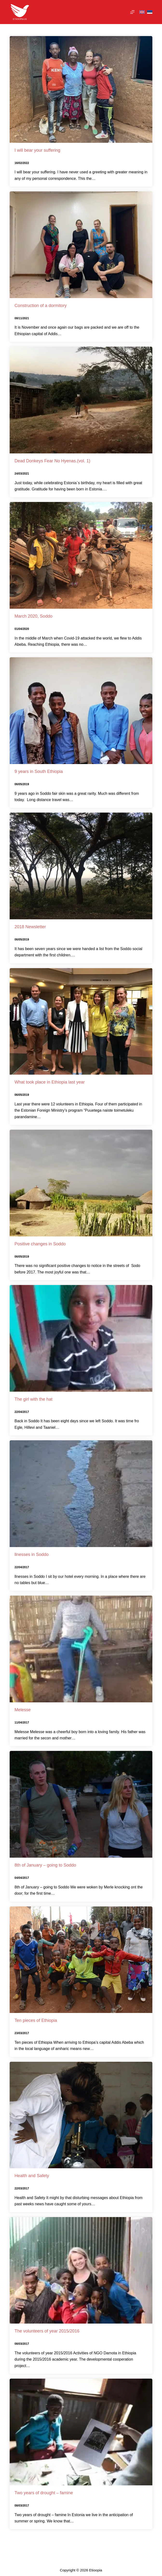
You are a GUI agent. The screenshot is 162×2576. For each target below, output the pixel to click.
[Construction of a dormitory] (81, 244)
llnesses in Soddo (31, 1554)
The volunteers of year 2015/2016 (46, 2331)
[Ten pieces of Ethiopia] (81, 1959)
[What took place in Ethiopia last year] (81, 1021)
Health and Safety (31, 2175)
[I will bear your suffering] (81, 89)
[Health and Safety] (81, 2115)
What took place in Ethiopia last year (49, 1082)
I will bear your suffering (37, 150)
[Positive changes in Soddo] (81, 1183)
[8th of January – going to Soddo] (81, 1804)
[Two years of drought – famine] (81, 2432)
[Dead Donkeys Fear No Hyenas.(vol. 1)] (81, 400)
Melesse (22, 1709)
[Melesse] (81, 1649)
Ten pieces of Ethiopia (35, 2020)
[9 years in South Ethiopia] (81, 710)
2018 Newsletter (30, 926)
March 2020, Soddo (33, 616)
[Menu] (132, 12)
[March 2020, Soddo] (81, 555)
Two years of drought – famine (43, 2492)
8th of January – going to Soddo (45, 1865)
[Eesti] (149, 12)
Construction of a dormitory (40, 305)
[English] (142, 12)
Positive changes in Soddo (40, 1243)
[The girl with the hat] (81, 1338)
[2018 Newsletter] (81, 866)
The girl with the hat (33, 1399)
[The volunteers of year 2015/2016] (81, 2270)
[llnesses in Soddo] (81, 1493)
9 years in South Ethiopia (38, 771)
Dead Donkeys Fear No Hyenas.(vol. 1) (52, 460)
